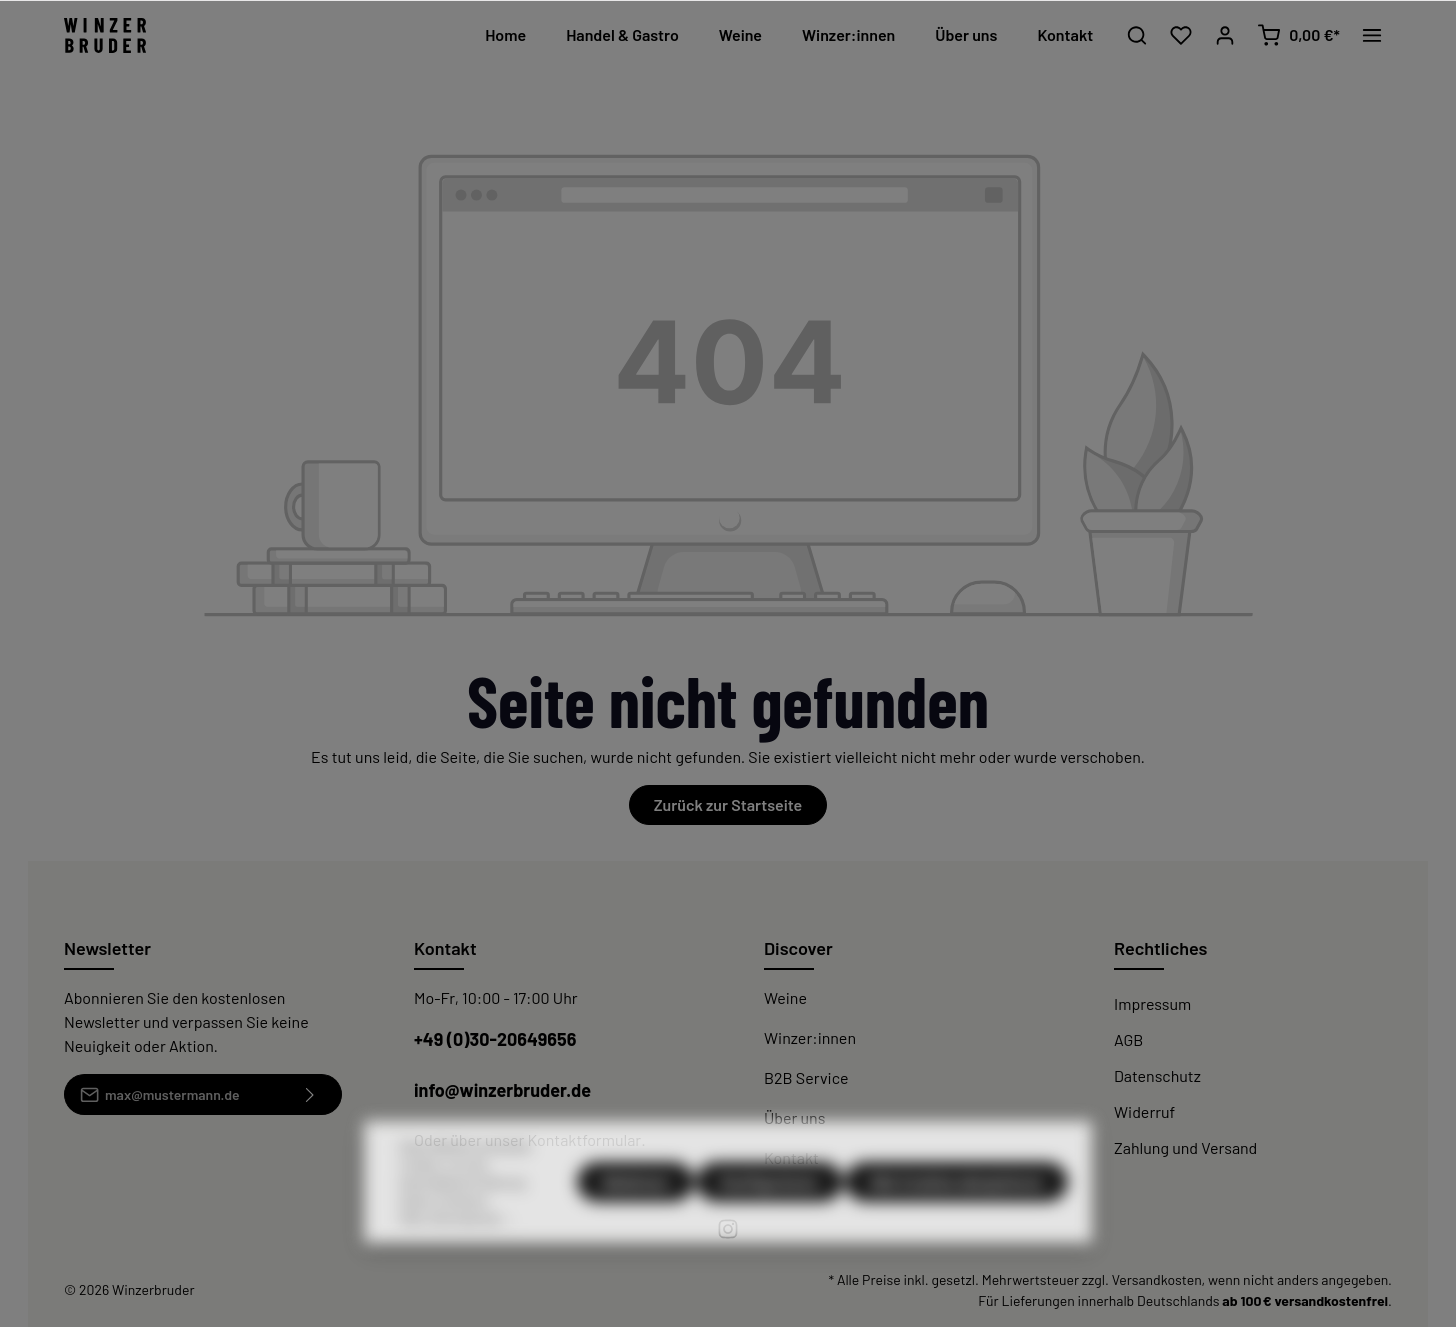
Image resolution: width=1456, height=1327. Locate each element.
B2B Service (806, 1077)
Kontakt (791, 1157)
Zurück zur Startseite (728, 804)
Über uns (794, 1117)
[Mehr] (1372, 35)
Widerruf (1144, 1111)
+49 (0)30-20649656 (495, 1039)
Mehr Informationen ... (457, 1267)
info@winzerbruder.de (502, 1090)
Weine (785, 997)
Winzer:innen (810, 1037)
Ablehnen (635, 1230)
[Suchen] (1137, 35)
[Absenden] (310, 1094)
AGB (1128, 1039)
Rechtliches (1160, 948)
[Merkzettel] (1181, 35)
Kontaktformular (584, 1139)
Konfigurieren (769, 1230)
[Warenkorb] (1298, 35)
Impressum (1152, 1003)
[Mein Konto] (1225, 35)
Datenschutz (1157, 1075)
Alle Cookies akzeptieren (956, 1230)
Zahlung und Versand (1185, 1147)
